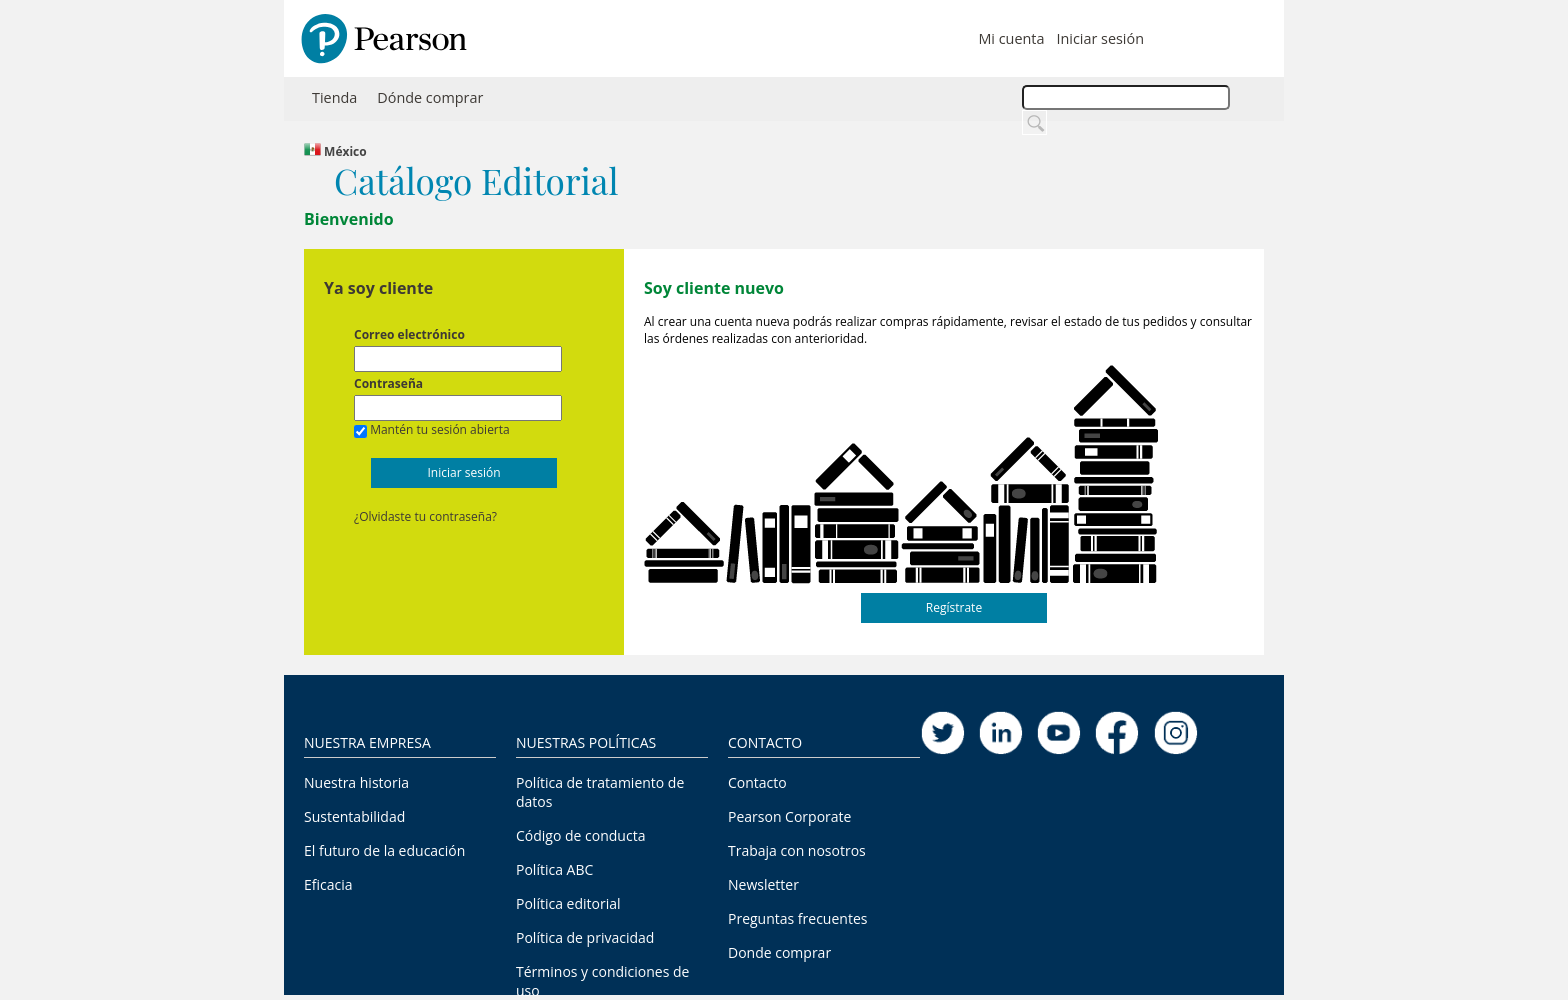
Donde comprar (779, 952)
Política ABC (554, 869)
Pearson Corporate (789, 816)
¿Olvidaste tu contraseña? (425, 516)
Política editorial (568, 903)
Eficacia (328, 884)
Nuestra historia (356, 782)
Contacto (757, 782)
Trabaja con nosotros (797, 850)
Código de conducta (580, 835)
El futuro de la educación (384, 850)
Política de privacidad (585, 937)
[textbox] (1126, 97)
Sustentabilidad (354, 816)
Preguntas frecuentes (797, 918)
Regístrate (954, 607)
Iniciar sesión (1100, 38)
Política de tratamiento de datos (600, 792)
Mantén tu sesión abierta (440, 429)
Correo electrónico (409, 334)
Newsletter (763, 884)
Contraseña (388, 383)
